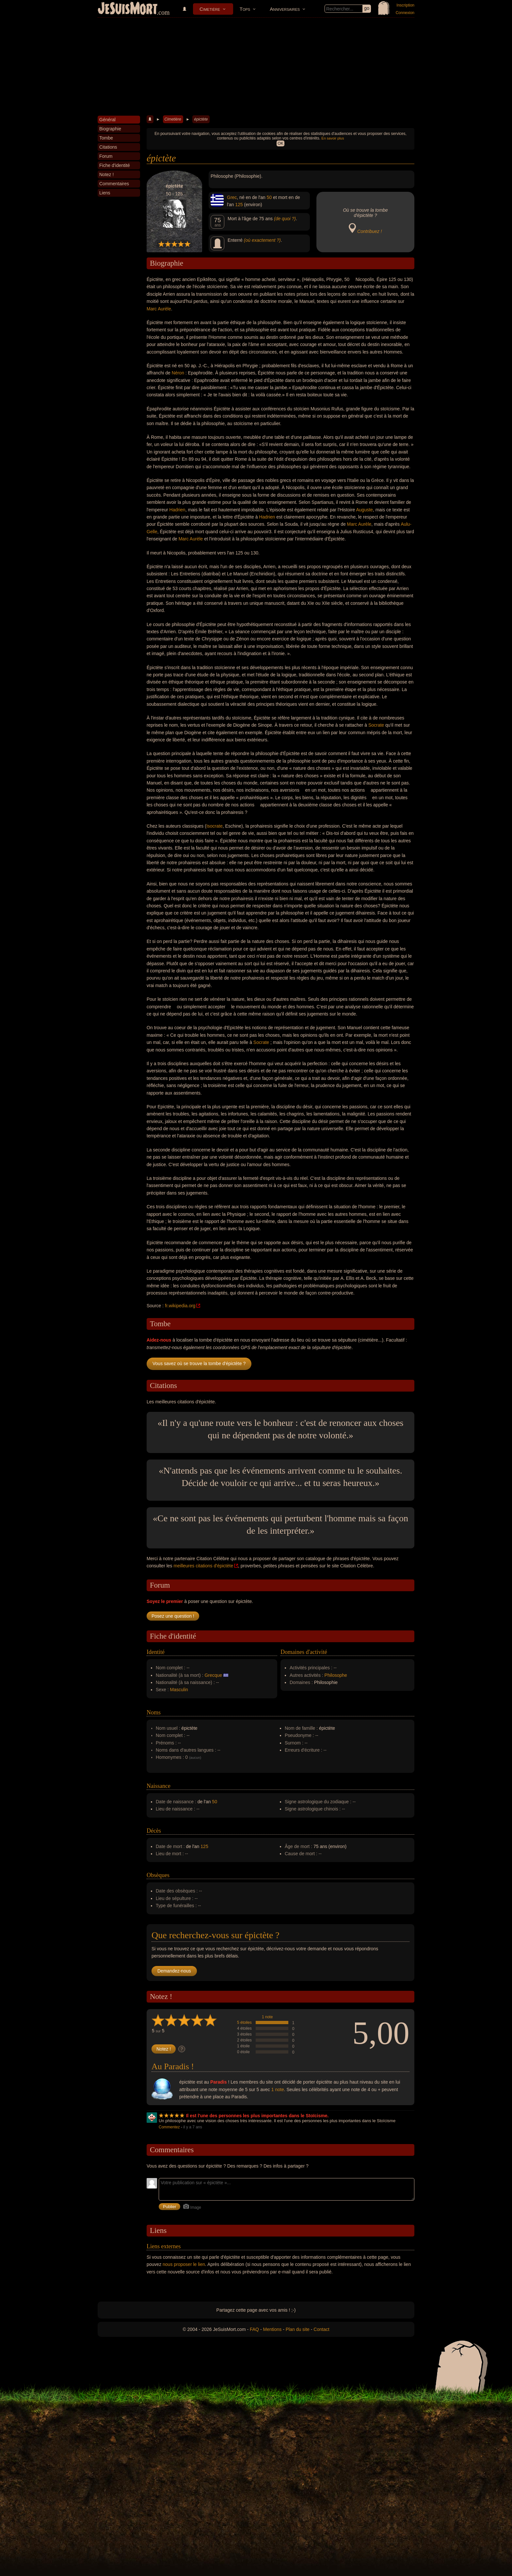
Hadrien (177, 509)
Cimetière (210, 9)
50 (269, 197)
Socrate (376, 725)
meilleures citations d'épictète (203, 1565)
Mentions (272, 2329)
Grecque (213, 1675)
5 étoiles (244, 2022)
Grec (232, 197)
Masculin (179, 1689)
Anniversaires (285, 9)
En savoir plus (332, 138)
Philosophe (336, 1675)
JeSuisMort (128, 9)
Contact (321, 2329)
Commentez (169, 2127)
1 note (267, 2017)
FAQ (254, 2329)
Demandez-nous (174, 1970)
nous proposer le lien (184, 2264)
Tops (245, 9)
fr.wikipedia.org (180, 1305)
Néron (178, 372)
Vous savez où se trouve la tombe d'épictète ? (199, 1363)
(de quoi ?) (285, 218)
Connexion (405, 12)
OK (280, 143)
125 (239, 204)
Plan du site (298, 2329)
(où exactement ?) (262, 240)
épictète (201, 119)
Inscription (405, 5)
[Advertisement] (256, 66)
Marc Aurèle (159, 308)
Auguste (364, 509)
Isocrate (214, 826)
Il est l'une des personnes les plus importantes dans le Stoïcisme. (257, 2115)
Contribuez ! (369, 231)
